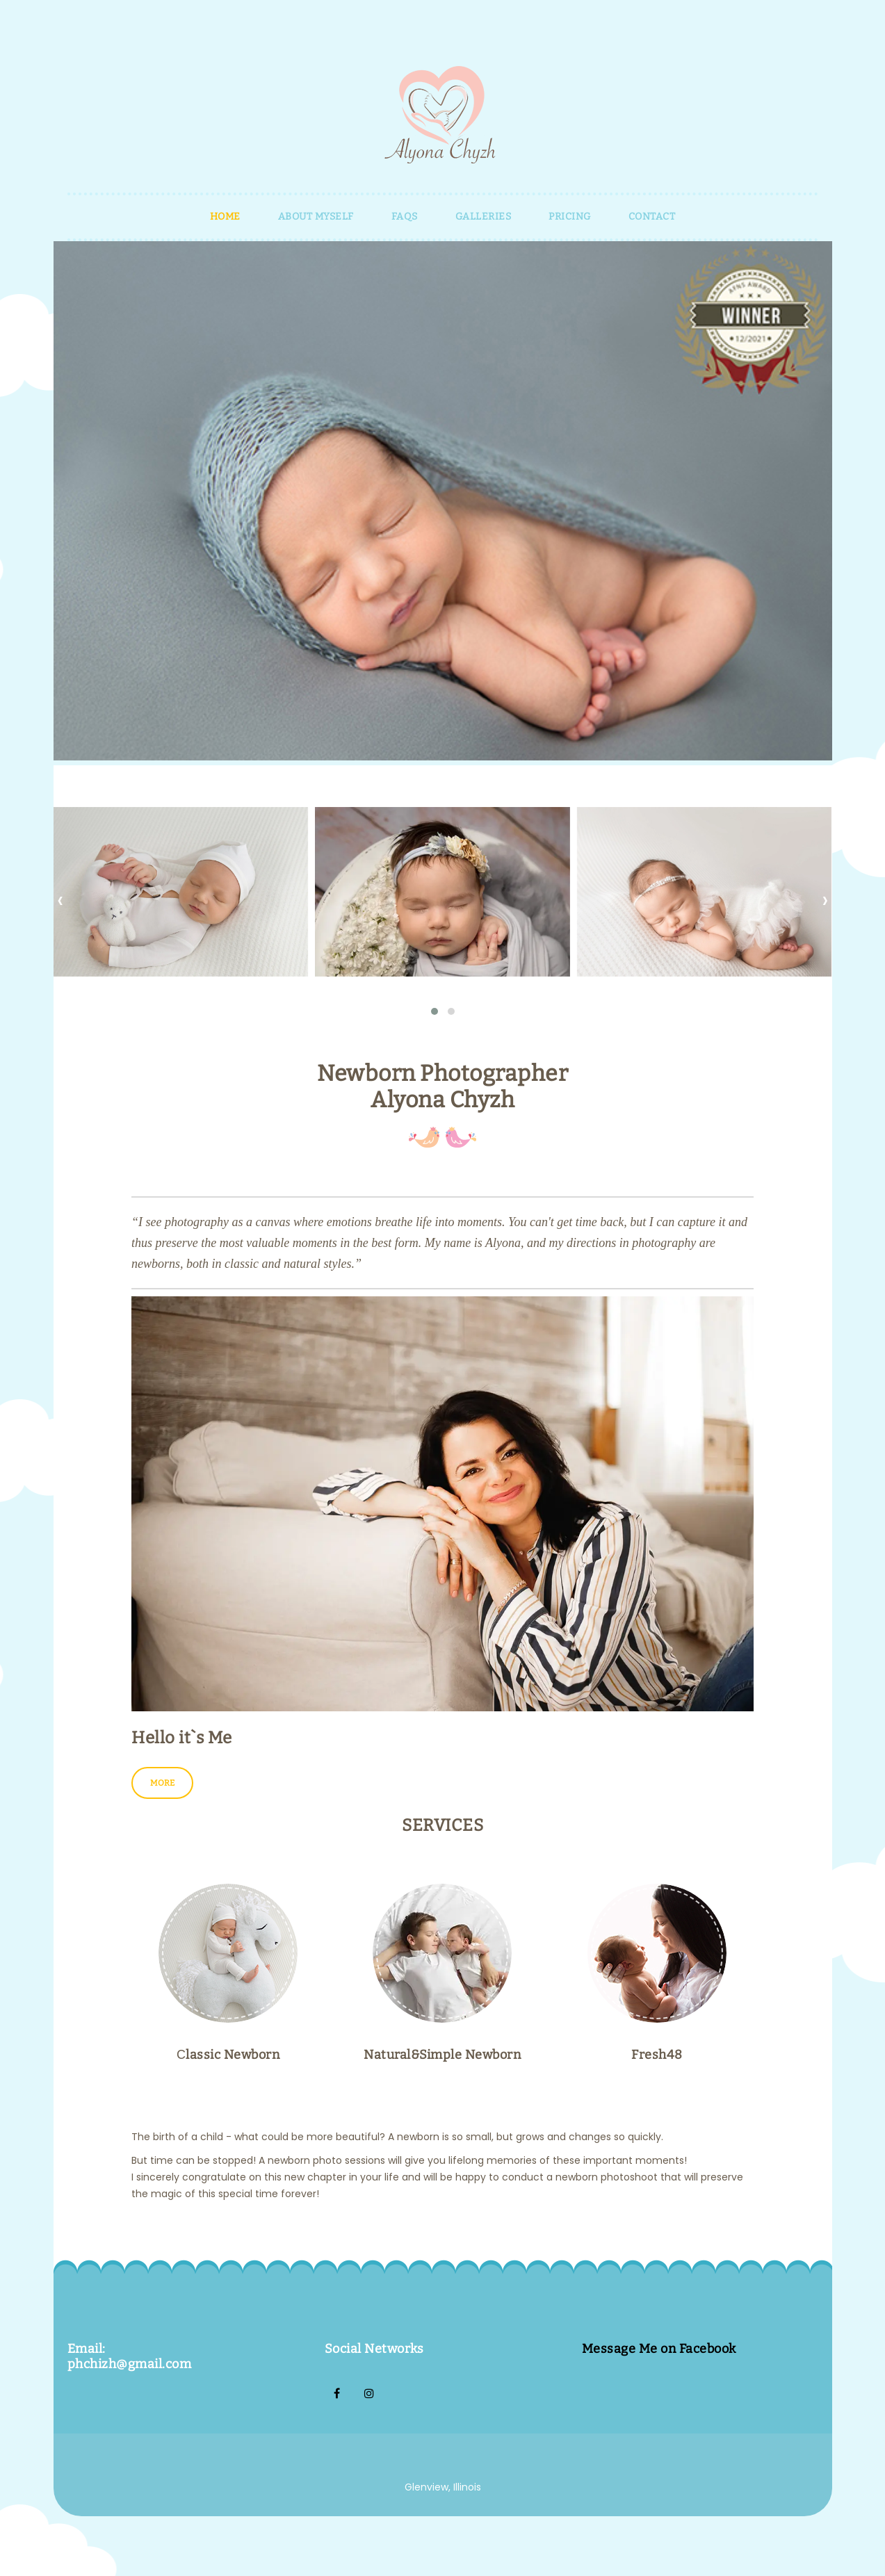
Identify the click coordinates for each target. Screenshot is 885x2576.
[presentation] (60, 899)
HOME (225, 216)
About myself (316, 216)
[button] (434, 1011)
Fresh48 (657, 2056)
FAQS (404, 216)
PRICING (570, 216)
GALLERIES (483, 216)
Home (14, 2568)
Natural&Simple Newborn (442, 2056)
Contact (652, 216)
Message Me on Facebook (659, 2350)
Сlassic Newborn (228, 2056)
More (162, 1784)
